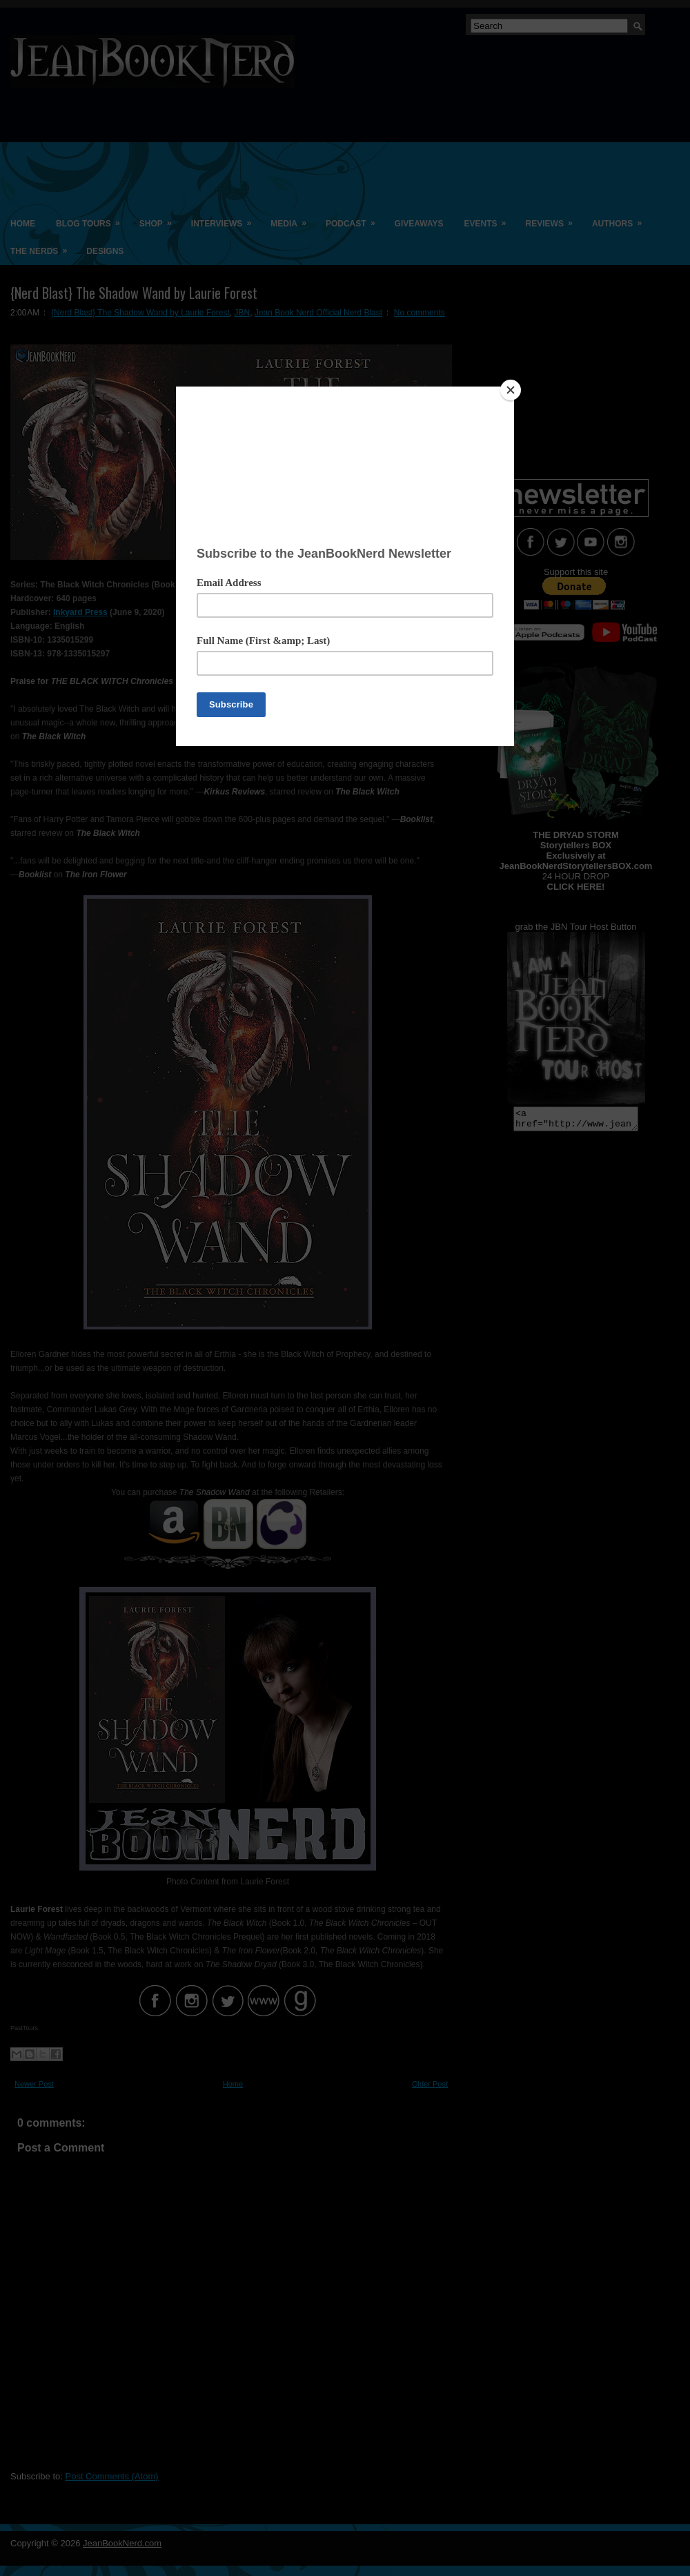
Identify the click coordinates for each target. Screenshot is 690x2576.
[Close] (510, 390)
